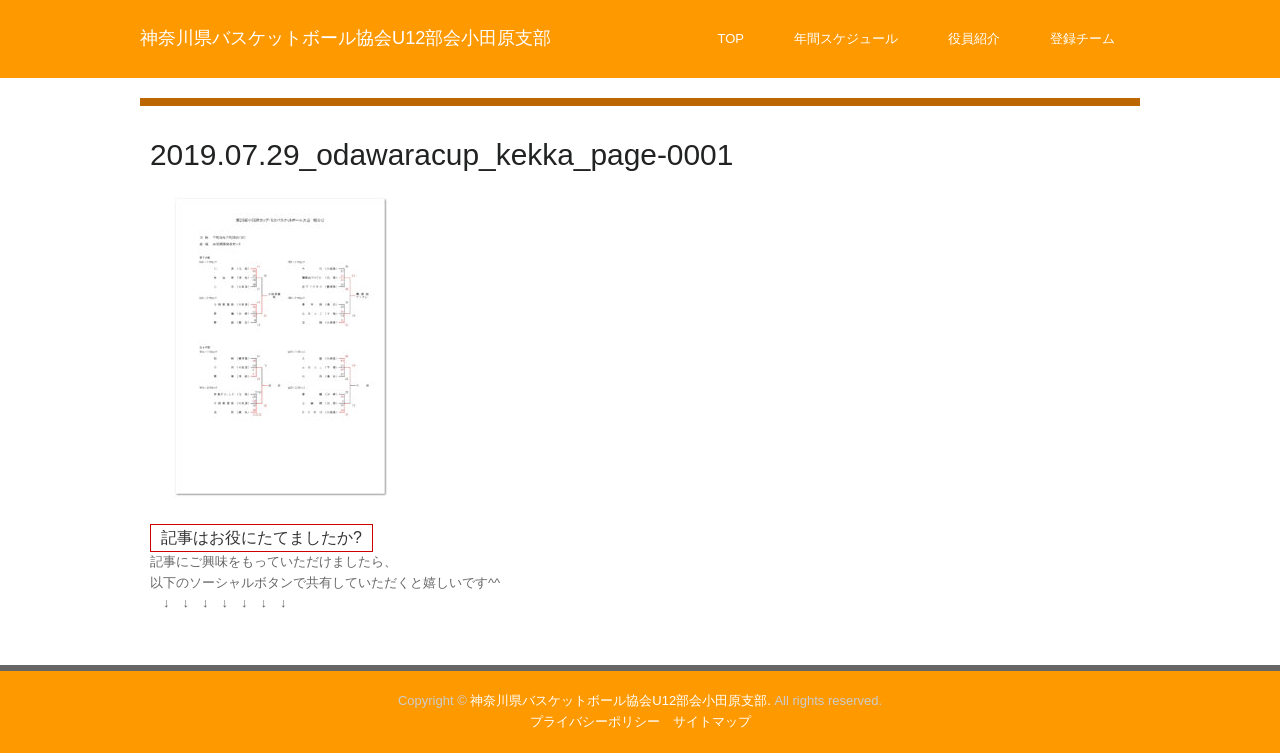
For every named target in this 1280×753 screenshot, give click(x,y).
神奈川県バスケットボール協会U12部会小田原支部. (620, 700)
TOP (731, 38)
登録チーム (1082, 38)
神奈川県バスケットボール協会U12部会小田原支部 (345, 38)
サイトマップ (712, 721)
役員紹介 (974, 38)
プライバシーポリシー (595, 721)
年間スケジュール (846, 38)
